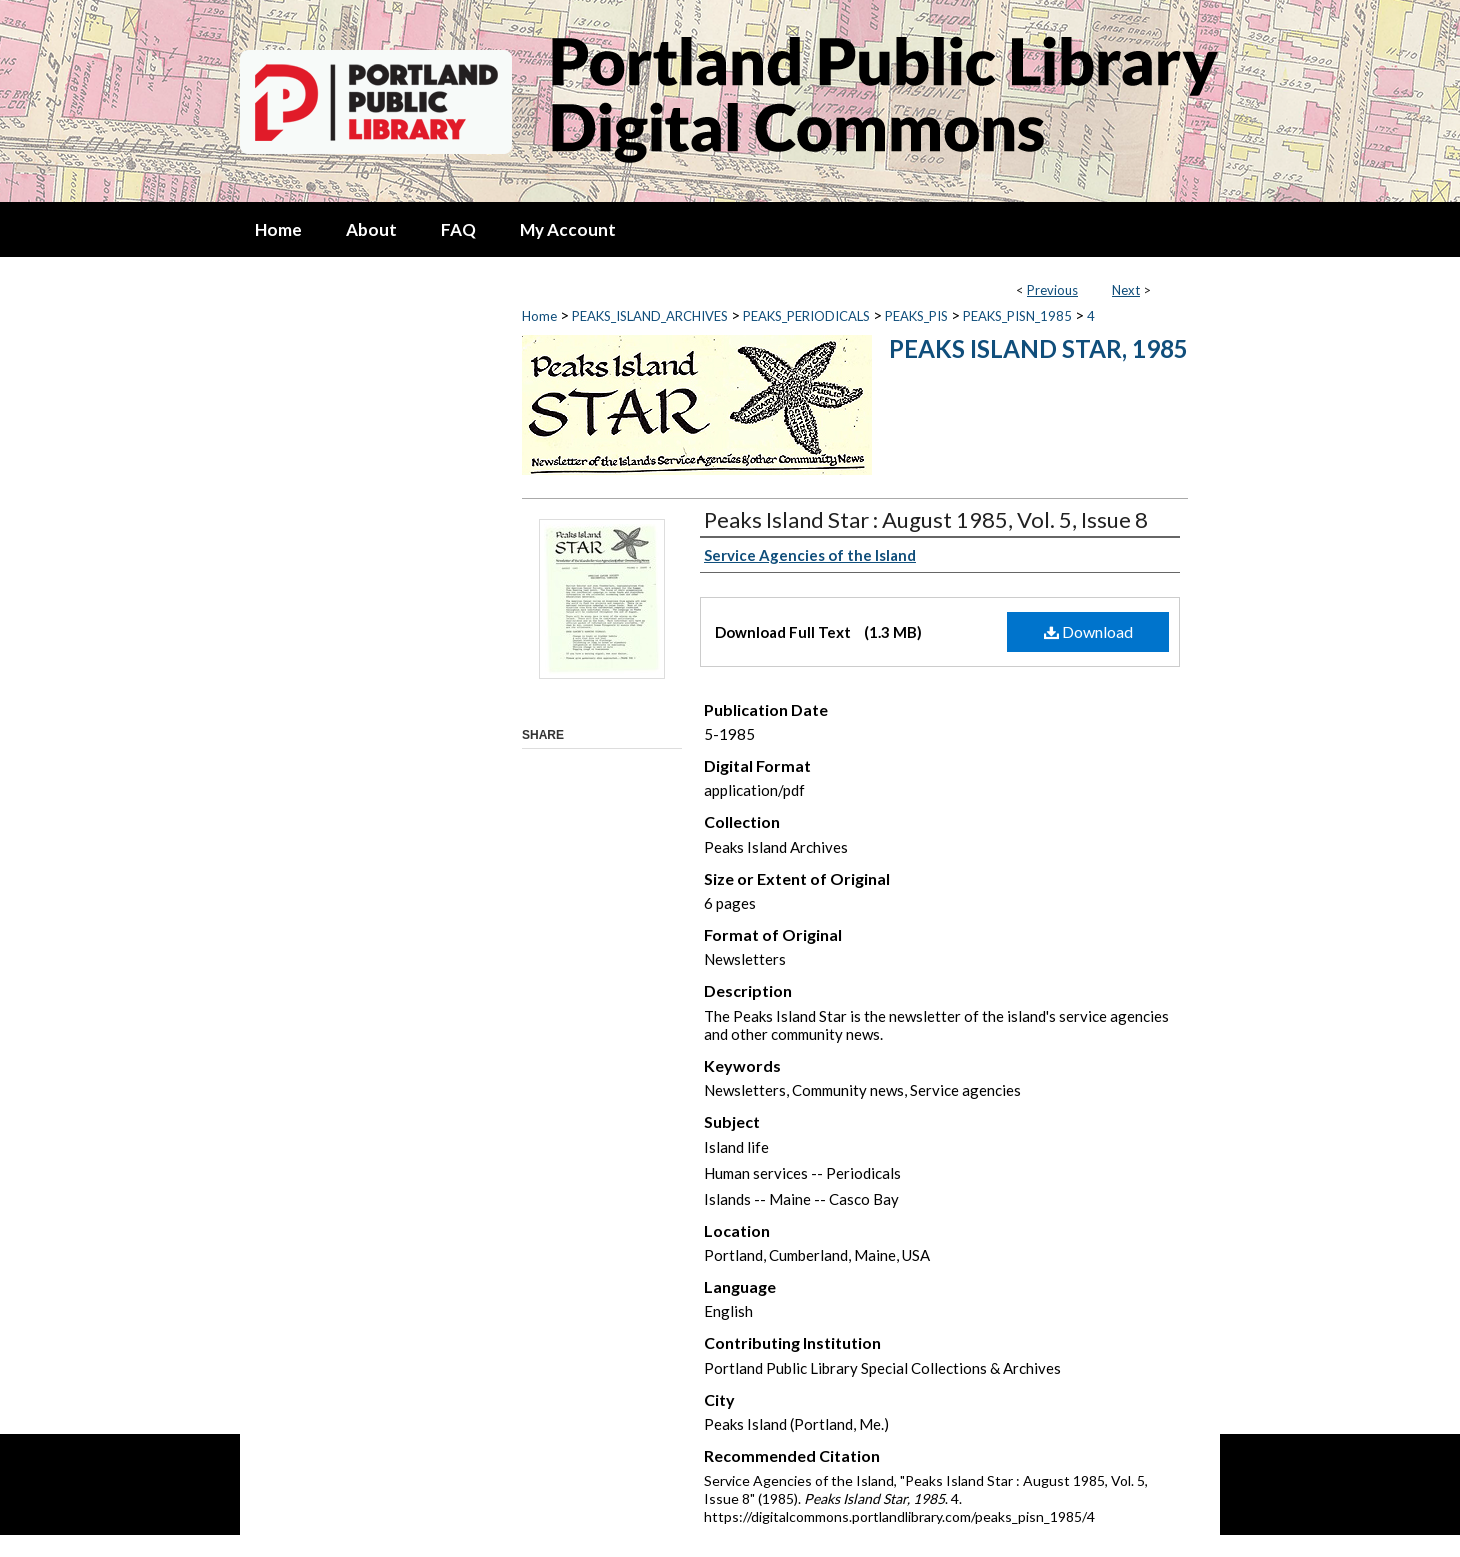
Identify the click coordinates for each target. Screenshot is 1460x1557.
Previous (1052, 290)
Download (1088, 631)
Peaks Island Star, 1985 (1038, 348)
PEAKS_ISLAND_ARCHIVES (650, 316)
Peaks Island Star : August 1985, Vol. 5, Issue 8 (926, 519)
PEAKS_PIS (916, 316)
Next (1126, 290)
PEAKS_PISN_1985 (1017, 316)
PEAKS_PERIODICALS (806, 316)
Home (539, 316)
